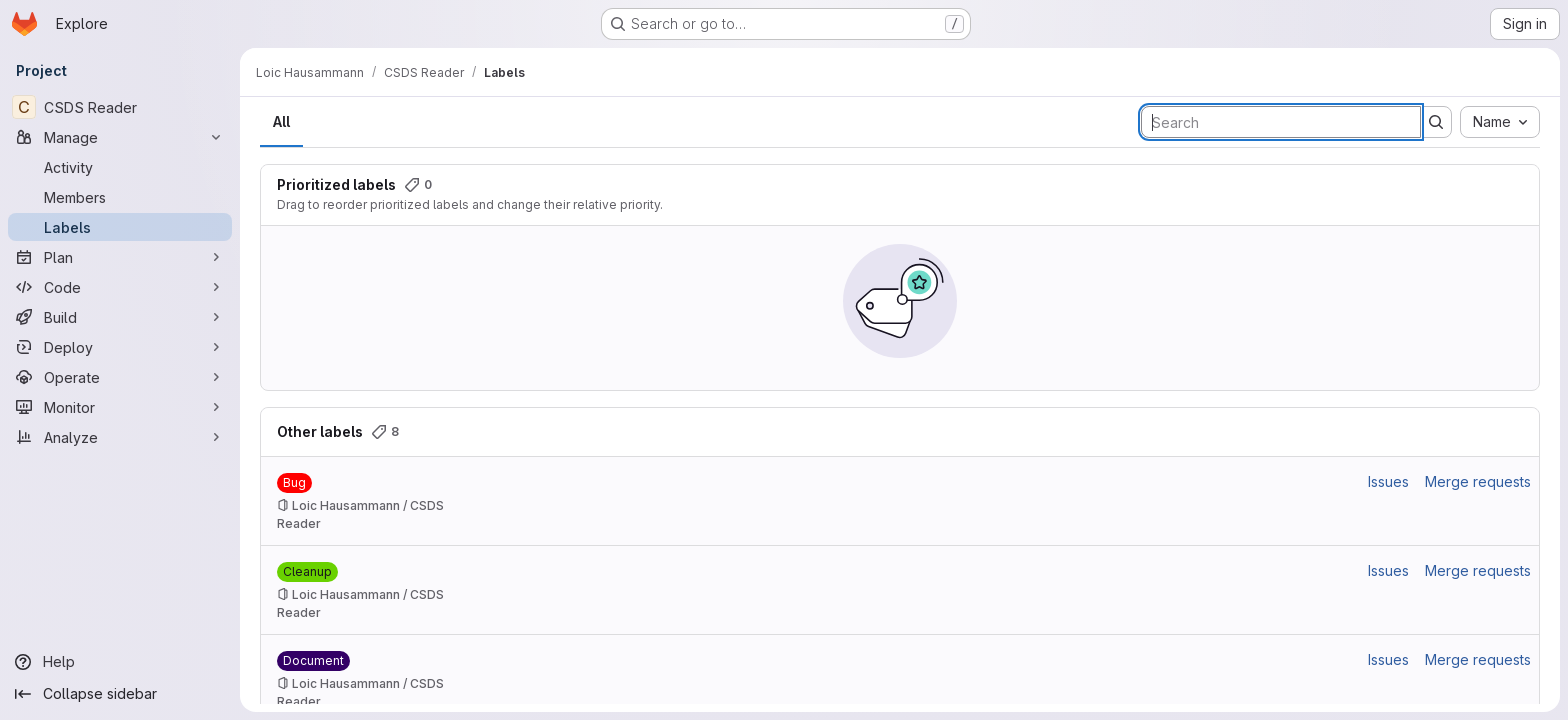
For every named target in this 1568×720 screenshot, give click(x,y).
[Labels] (120, 227)
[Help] (120, 662)
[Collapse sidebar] (120, 694)
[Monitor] (120, 407)
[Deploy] (120, 347)
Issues (1388, 481)
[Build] (120, 317)
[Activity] (120, 167)
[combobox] (1500, 122)
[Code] (120, 287)
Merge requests (1478, 481)
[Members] (120, 197)
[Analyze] (120, 437)
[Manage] (120, 137)
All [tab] (281, 121)
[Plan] (120, 257)
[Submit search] (1436, 122)
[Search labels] (1281, 122)
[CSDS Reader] (120, 107)
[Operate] (120, 377)
